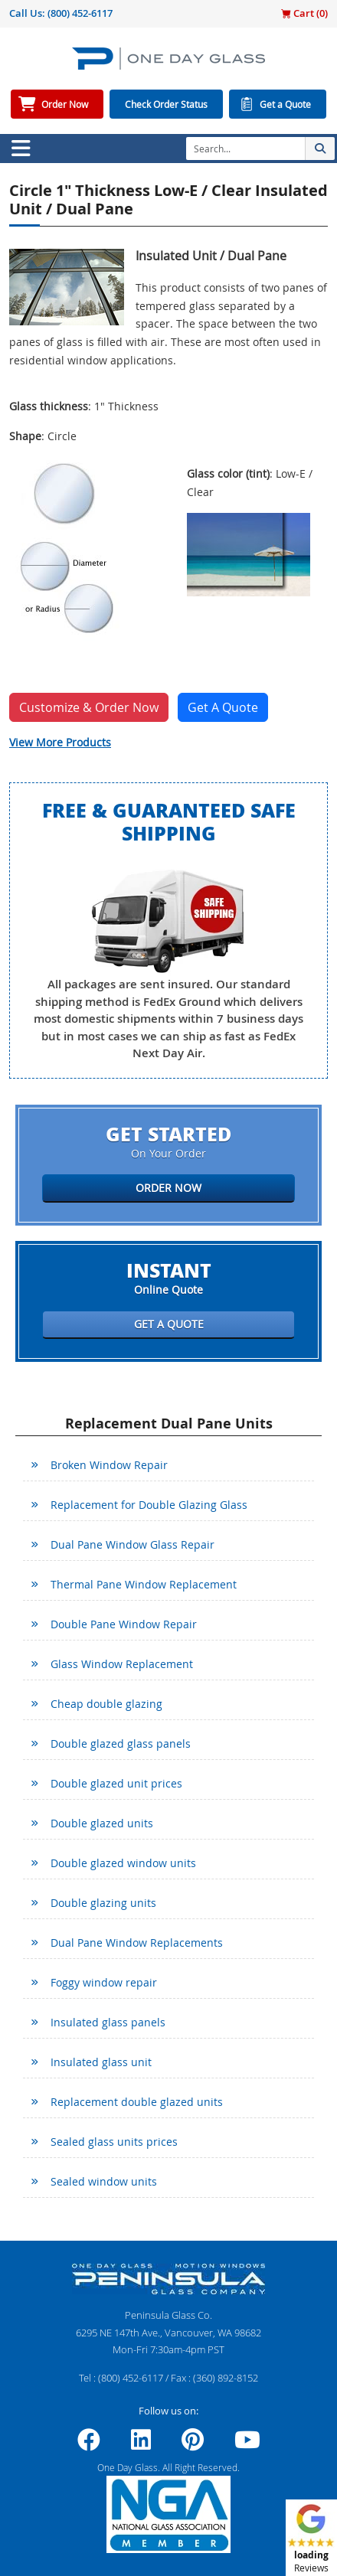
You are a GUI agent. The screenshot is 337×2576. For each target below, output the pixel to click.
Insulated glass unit (101, 2062)
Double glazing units (103, 1902)
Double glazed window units (123, 1863)
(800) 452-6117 (80, 13)
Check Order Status (166, 104)
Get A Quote (223, 707)
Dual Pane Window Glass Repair (132, 1544)
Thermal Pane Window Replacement (144, 1584)
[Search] (245, 148)
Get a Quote (285, 104)
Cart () (304, 13)
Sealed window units (104, 2181)
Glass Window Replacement (122, 1664)
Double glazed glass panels (121, 1743)
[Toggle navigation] (20, 148)
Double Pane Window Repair (124, 1624)
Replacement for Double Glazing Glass (149, 1504)
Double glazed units (102, 1823)
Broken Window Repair (109, 1465)
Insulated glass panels (108, 2022)
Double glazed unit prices (116, 1783)
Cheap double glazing (106, 1703)
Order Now (64, 104)
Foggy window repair (104, 1982)
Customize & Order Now (89, 707)
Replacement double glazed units (137, 2101)
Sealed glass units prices (114, 2141)
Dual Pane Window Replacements (137, 1942)
